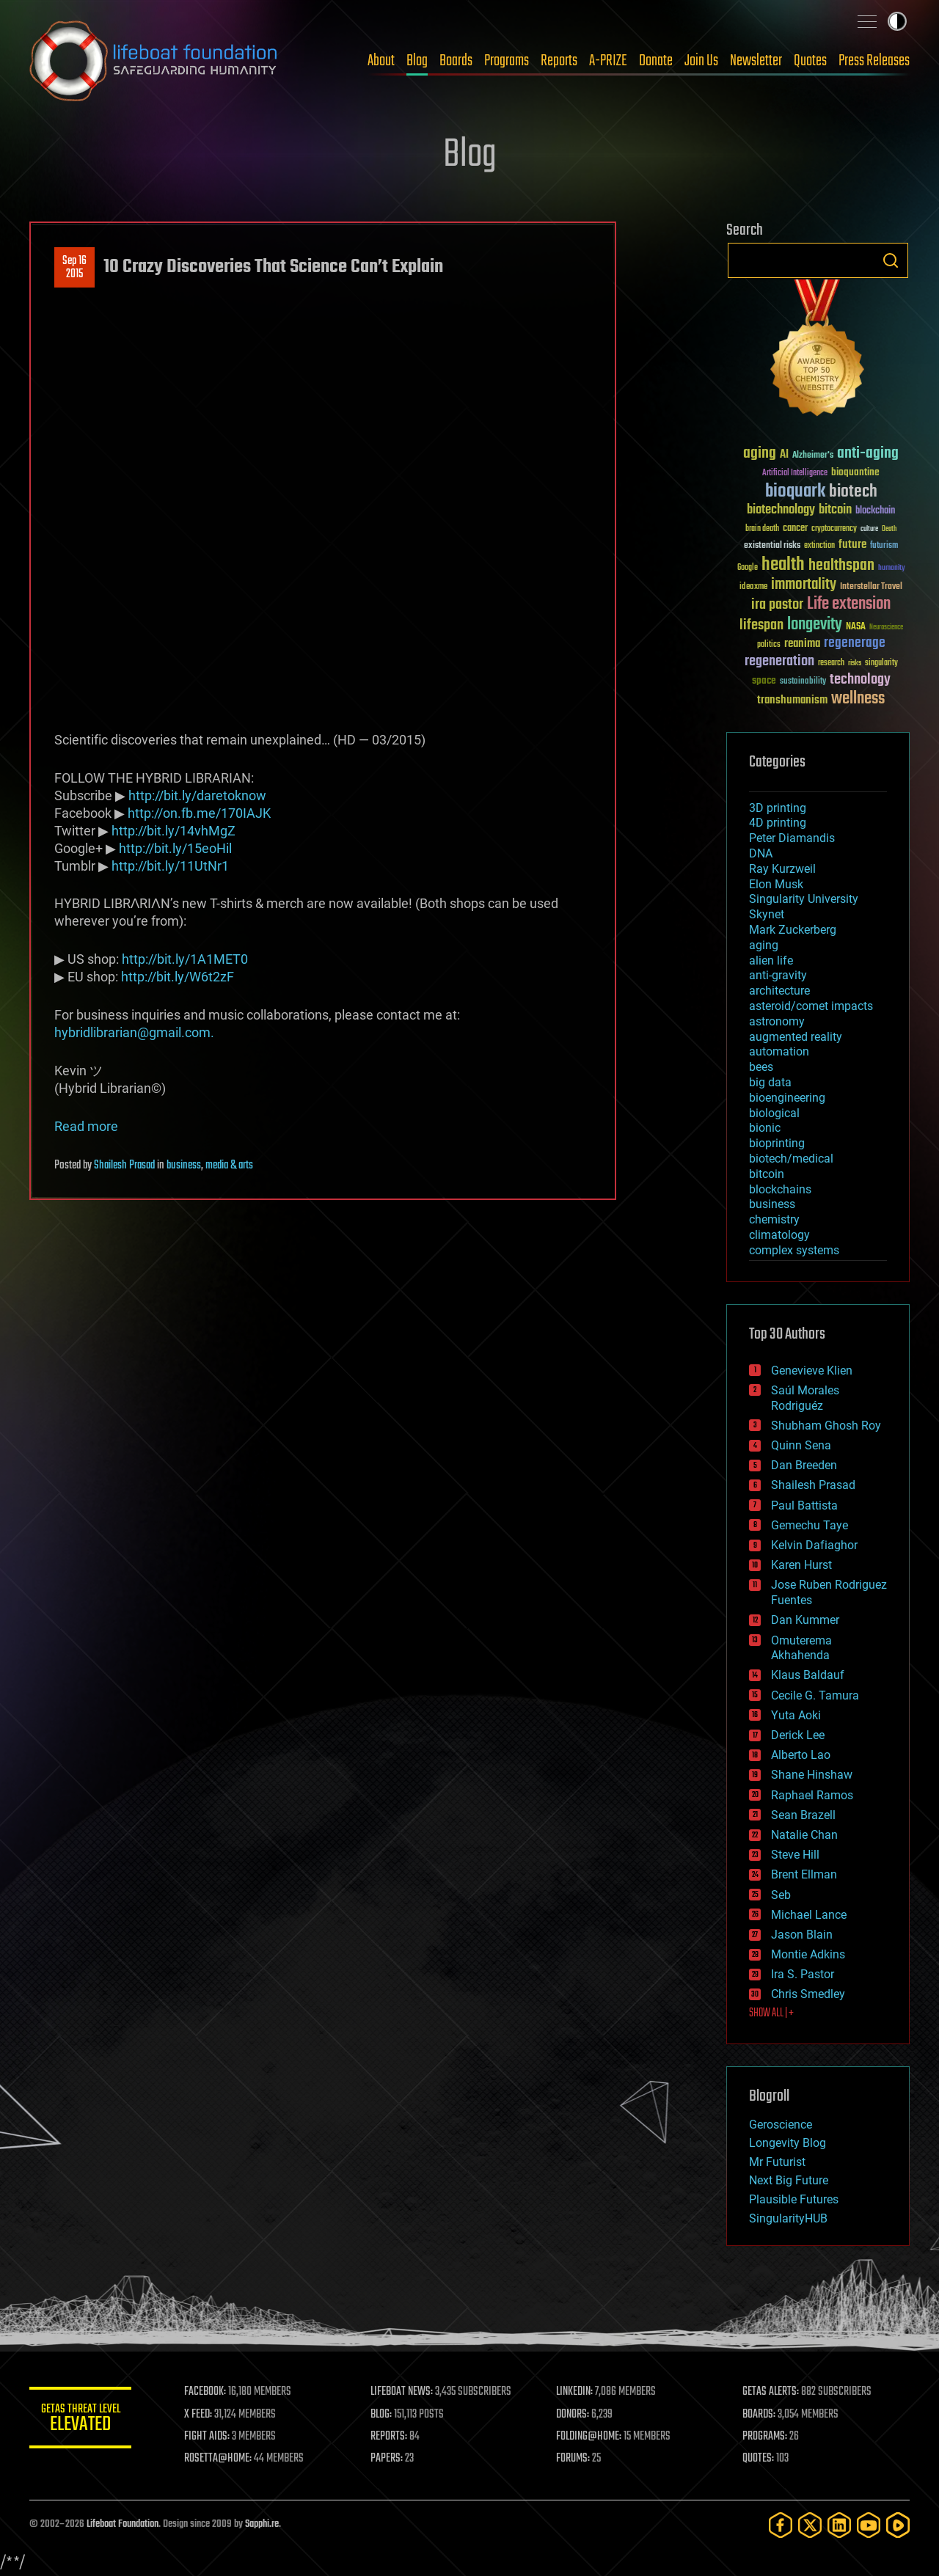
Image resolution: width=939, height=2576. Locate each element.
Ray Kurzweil (782, 869)
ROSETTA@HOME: (218, 2458)
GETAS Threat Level (80, 2420)
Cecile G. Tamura (815, 1695)
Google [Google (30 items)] (747, 568)
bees (761, 1067)
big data (770, 1082)
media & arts (229, 1165)
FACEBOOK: (206, 2391)
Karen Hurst (801, 1565)
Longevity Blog (787, 2143)
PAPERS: (386, 2458)
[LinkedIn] (839, 2525)
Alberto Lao (800, 1755)
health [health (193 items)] (783, 565)
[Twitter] (810, 2525)
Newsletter (756, 61)
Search (890, 260)
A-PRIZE (608, 61)
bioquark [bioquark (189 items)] (795, 491)
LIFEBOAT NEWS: (401, 2391)
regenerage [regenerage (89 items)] (854, 643)
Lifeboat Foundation (122, 2524)
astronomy (777, 1021)
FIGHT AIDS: (207, 2436)
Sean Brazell (803, 1815)
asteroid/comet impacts (811, 1006)
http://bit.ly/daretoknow (197, 795)
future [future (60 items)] (852, 545)
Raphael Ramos (812, 1795)
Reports (559, 61)
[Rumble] (898, 2525)
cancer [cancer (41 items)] (795, 529)
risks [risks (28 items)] (854, 663)
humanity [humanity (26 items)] (891, 568)
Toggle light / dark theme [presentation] (897, 21)
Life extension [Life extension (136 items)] (849, 604)
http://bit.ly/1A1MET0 (185, 959)
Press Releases (874, 61)
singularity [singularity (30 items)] (881, 663)
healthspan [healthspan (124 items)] (841, 566)
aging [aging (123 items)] (759, 453)
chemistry (774, 1219)
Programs (506, 61)
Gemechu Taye (809, 1525)
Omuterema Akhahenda (801, 1648)
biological (774, 1113)
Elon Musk (776, 884)
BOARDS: (758, 2414)
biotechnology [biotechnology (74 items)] (781, 510)
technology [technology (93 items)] (860, 680)
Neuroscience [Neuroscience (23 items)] (886, 628)
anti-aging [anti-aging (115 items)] (868, 453)
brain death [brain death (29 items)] (762, 529)
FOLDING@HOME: (589, 2436)
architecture (779, 991)
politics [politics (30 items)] (769, 645)
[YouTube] (868, 2525)
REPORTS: (388, 2436)
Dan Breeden (804, 1465)
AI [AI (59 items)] (784, 455)
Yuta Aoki (796, 1715)
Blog (417, 61)
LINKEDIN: (575, 2391)
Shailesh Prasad (124, 1165)
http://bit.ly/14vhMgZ (173, 830)
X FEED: (199, 2414)
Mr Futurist (777, 2162)
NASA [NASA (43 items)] (856, 627)
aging (763, 945)
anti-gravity (778, 975)
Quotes (810, 61)
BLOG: (381, 2414)
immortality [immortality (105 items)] (803, 584)
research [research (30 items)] (831, 663)
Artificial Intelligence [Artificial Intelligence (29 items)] (794, 473)
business (184, 1165)
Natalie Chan (804, 1835)
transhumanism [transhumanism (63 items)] (792, 700)
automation (779, 1051)
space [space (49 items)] (764, 680)
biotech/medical (791, 1159)
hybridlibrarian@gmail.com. (134, 1032)
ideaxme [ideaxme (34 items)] (753, 587)
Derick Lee (798, 1735)
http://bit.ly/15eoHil (175, 848)
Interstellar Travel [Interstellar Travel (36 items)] (871, 587)
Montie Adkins (808, 1954)
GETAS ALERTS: (770, 2391)
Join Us (701, 61)
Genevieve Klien (811, 1370)
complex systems (794, 1250)
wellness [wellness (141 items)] (858, 699)
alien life (771, 960)
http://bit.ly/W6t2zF (177, 976)
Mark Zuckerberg (792, 930)
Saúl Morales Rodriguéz (805, 1398)
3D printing (777, 808)
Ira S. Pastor (802, 1974)
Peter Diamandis (792, 838)
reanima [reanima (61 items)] (802, 644)
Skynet (766, 914)
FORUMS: (574, 2458)
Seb (781, 1895)
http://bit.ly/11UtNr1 (170, 866)
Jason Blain (802, 1935)
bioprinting (777, 1143)
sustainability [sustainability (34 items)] (803, 682)
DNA (760, 853)
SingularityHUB (788, 2218)
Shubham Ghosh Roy (826, 1425)
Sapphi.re (262, 2524)
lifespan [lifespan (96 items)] (761, 625)
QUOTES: (758, 2458)
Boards (455, 61)
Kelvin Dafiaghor (814, 1545)
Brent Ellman (804, 1874)
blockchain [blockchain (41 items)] (875, 511)
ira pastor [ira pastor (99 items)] (777, 604)
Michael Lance (809, 1915)
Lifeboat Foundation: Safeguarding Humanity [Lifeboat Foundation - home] (154, 61)
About (381, 61)
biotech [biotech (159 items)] (853, 492)
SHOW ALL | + (771, 2013)
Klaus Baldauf (807, 1675)
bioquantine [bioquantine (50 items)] (855, 472)
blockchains (780, 1189)
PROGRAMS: (764, 2436)
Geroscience (780, 2125)
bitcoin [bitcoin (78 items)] (835, 510)
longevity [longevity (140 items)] (814, 624)
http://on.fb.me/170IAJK (199, 813)
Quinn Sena (801, 1445)
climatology (779, 1235)
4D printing (777, 823)
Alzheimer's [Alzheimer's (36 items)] (812, 455)
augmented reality (795, 1037)
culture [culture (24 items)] (869, 529)
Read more (86, 1126)
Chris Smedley (808, 1994)
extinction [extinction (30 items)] (819, 546)
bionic (765, 1128)
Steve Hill (795, 1855)
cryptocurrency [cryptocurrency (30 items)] (834, 529)
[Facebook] (780, 2525)
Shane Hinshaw (811, 1775)
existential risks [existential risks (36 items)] (772, 546)
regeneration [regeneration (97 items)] (779, 661)
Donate (656, 61)
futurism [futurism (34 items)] (884, 546)
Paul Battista (804, 1505)
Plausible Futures (793, 2199)
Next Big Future (788, 2180)
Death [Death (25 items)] (889, 529)
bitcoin (766, 1174)
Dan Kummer (805, 1620)
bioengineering (787, 1098)
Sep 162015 (74, 268)
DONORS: (573, 2414)
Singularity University (803, 899)
